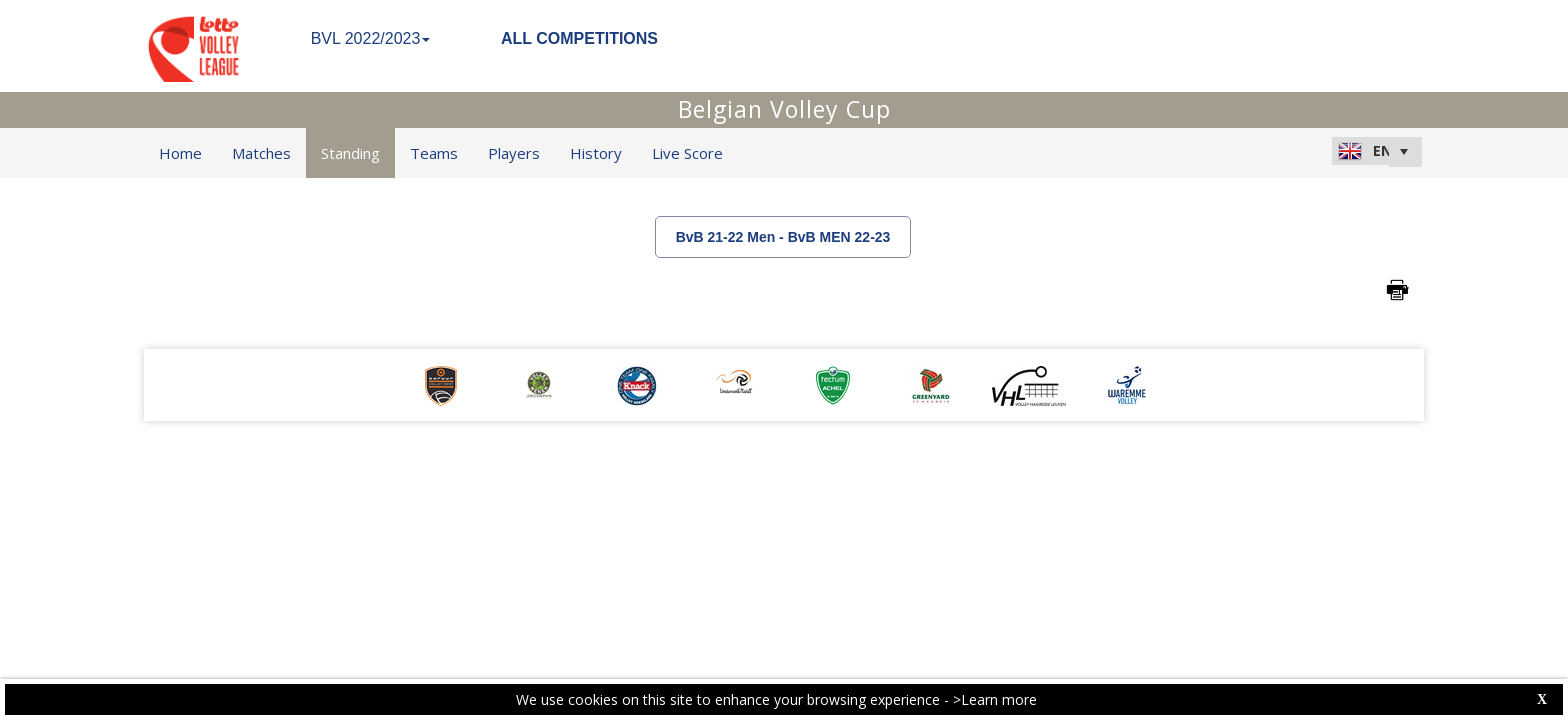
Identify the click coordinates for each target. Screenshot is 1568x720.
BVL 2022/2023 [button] (371, 38)
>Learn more (995, 699)
